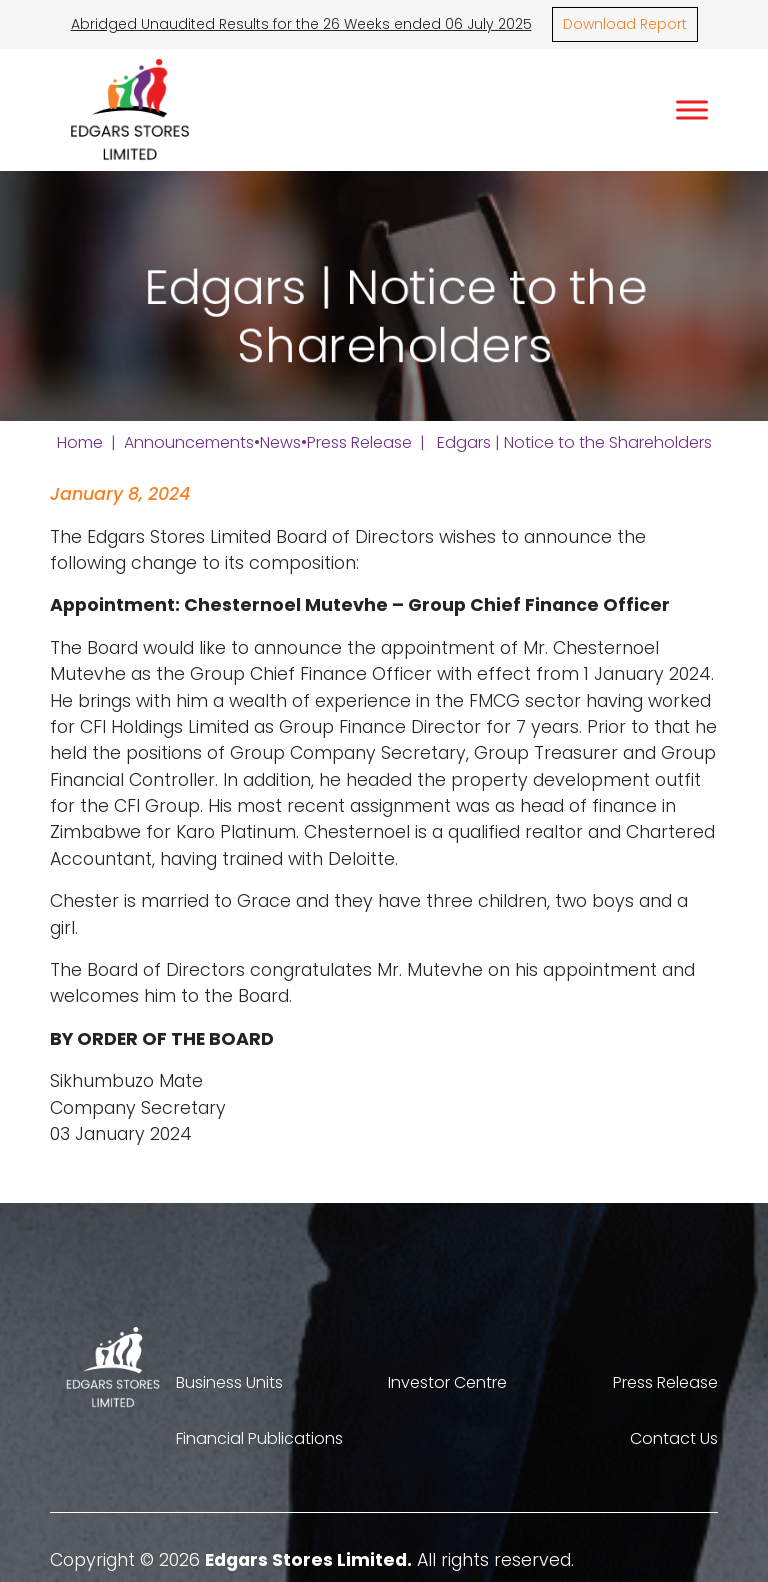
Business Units (229, 1382)
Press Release (359, 442)
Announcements (189, 442)
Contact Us (674, 1438)
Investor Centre (447, 1382)
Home (80, 442)
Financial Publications (259, 1438)
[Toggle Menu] (692, 109)
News (280, 442)
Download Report (625, 24)
